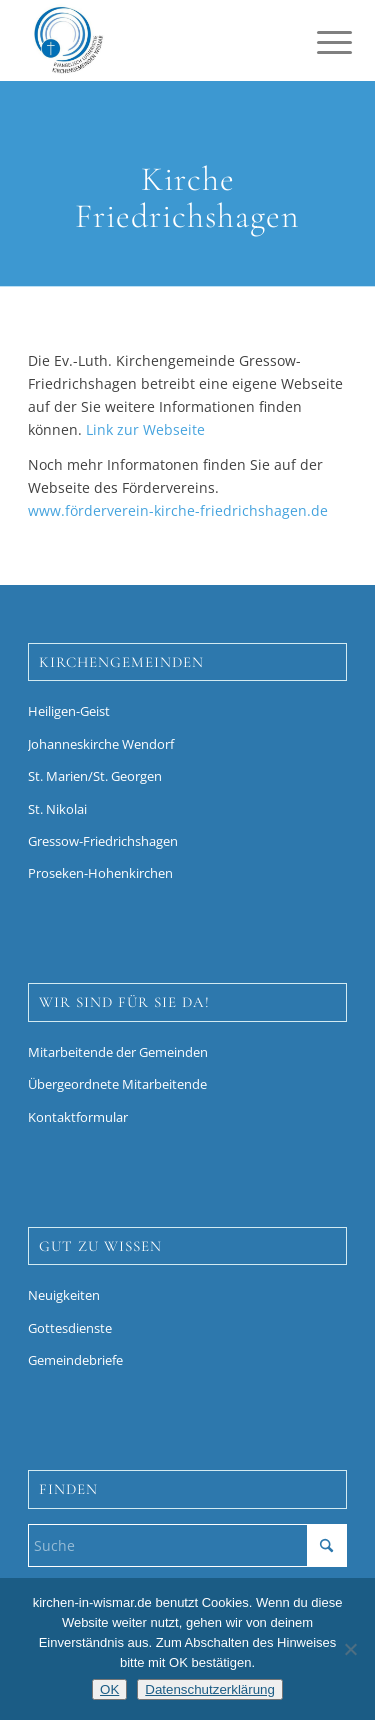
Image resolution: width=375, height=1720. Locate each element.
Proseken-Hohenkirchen (100, 873)
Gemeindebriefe (75, 1360)
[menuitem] (319, 42)
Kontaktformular (78, 1117)
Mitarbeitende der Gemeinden (118, 1052)
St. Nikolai (57, 809)
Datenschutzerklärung (210, 1689)
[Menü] (319, 42)
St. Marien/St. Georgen (95, 776)
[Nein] (350, 1649)
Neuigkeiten (64, 1295)
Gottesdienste (70, 1328)
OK (109, 1689)
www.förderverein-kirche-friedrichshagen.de (178, 510)
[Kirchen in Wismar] (155, 40)
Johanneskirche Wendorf (101, 744)
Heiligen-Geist (69, 711)
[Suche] (187, 1545)
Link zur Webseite (145, 429)
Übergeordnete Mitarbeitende (117, 1084)
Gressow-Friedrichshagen (103, 841)
